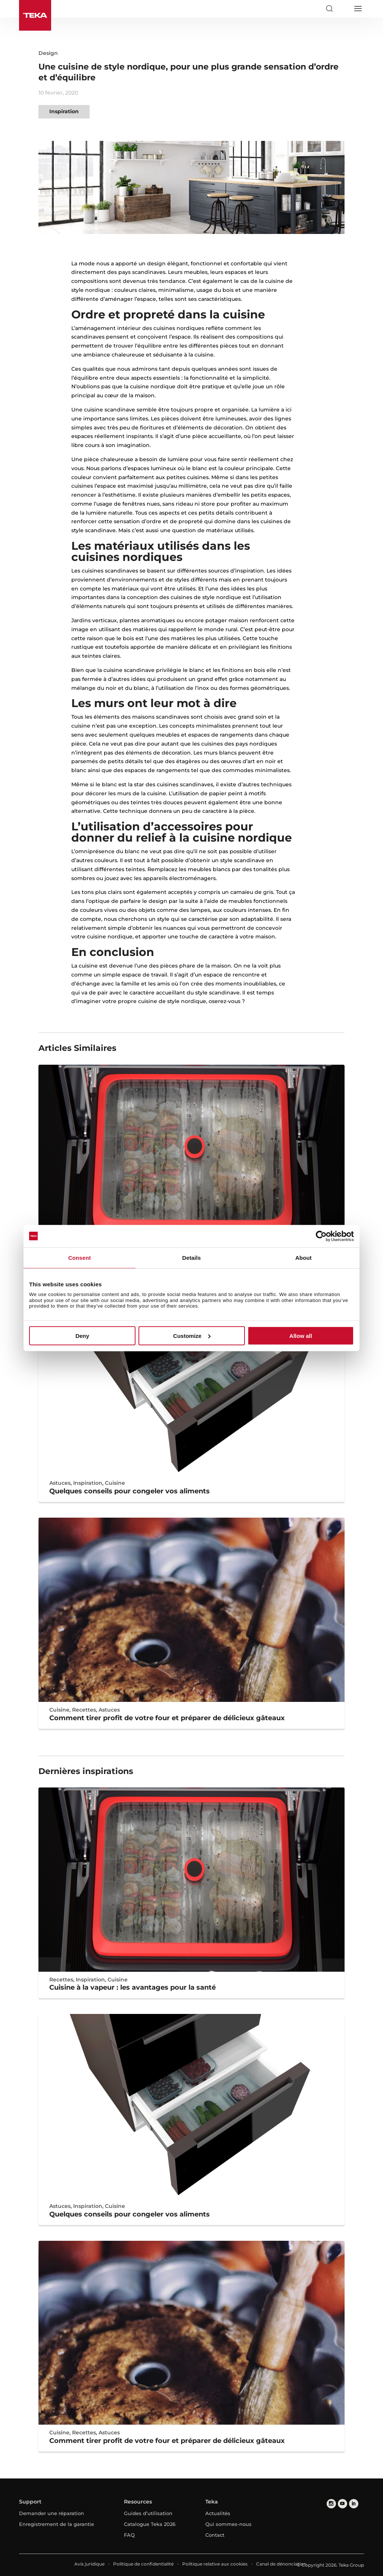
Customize (192, 1336)
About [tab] (303, 1257)
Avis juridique (89, 2564)
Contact (214, 2535)
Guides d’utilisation (148, 2513)
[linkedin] (353, 2503)
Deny (82, 1336)
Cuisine (115, 1483)
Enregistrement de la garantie (56, 2524)
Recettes (84, 1709)
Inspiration (64, 111)
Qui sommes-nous (228, 2524)
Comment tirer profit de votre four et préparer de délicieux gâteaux (167, 1718)
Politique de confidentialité (143, 2564)
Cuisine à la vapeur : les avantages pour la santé (132, 1987)
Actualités (217, 2513)
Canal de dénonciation (281, 2564)
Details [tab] (191, 1257)
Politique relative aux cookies (214, 2564)
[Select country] (343, 8)
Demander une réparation (51, 2513)
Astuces (60, 1483)
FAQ (129, 2535)
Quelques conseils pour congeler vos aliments (129, 1491)
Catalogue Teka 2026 (149, 2524)
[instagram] (331, 2503)
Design (48, 53)
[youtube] (342, 2503)
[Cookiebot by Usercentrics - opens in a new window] (321, 1235)
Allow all (300, 1336)
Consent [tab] (79, 1257)
